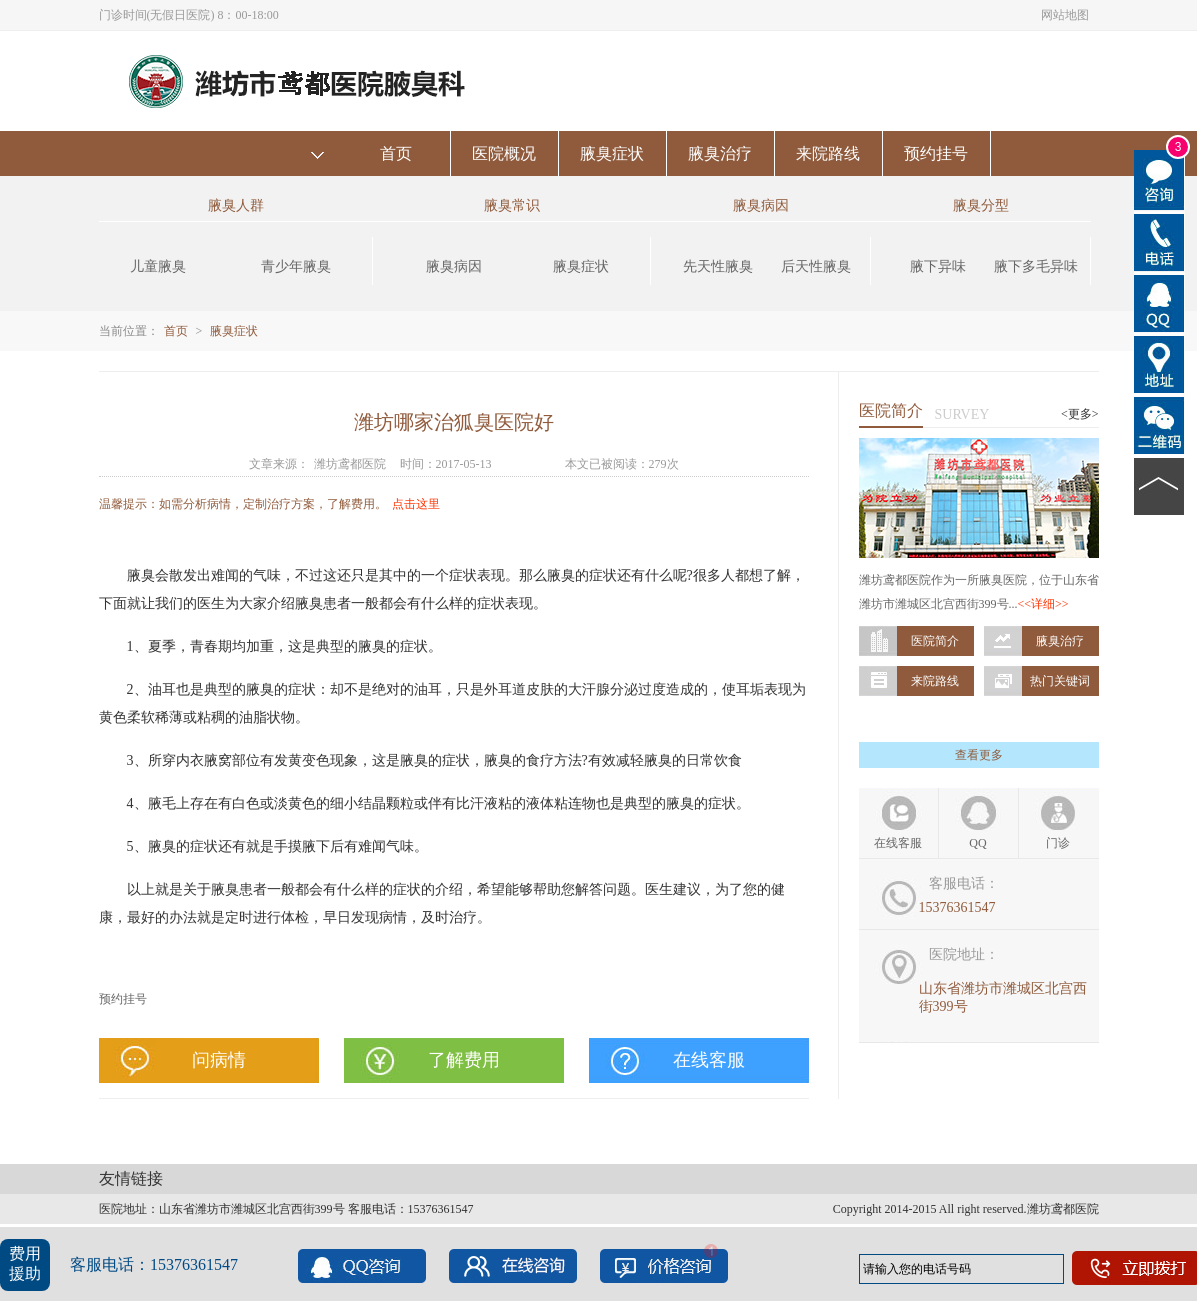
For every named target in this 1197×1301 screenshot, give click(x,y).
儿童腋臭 (158, 266)
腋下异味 (938, 266)
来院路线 (828, 153)
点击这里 (416, 504)
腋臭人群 (236, 205)
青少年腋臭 (296, 266)
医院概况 (504, 153)
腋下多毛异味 (1036, 266)
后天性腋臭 (816, 266)
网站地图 (1065, 15)
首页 (396, 153)
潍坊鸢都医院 (350, 464)
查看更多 (979, 755)
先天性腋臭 (718, 266)
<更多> (1080, 414)
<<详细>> (1043, 604)
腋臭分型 (981, 205)
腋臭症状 (612, 153)
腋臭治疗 (720, 153)
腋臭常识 (512, 205)
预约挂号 (936, 153)
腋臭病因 (454, 266)
